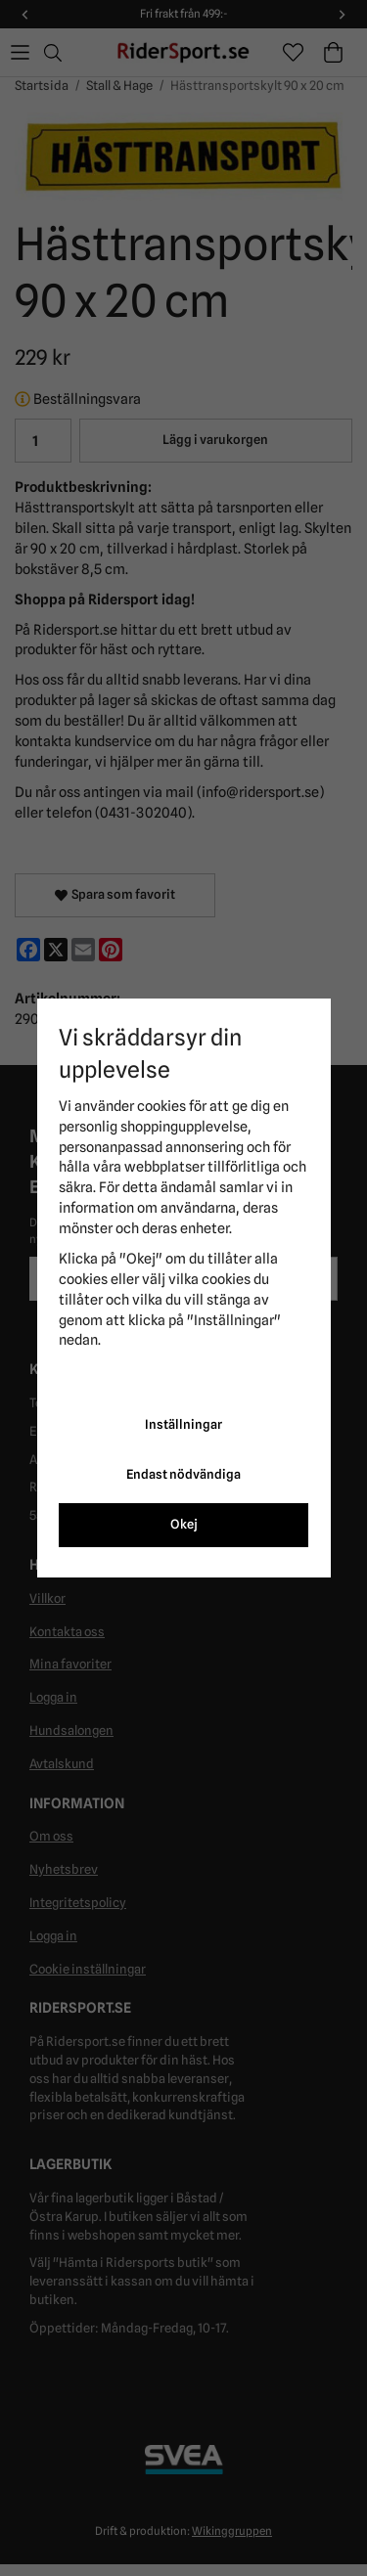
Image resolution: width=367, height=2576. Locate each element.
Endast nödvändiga (183, 1474)
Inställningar (183, 1424)
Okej (184, 1524)
